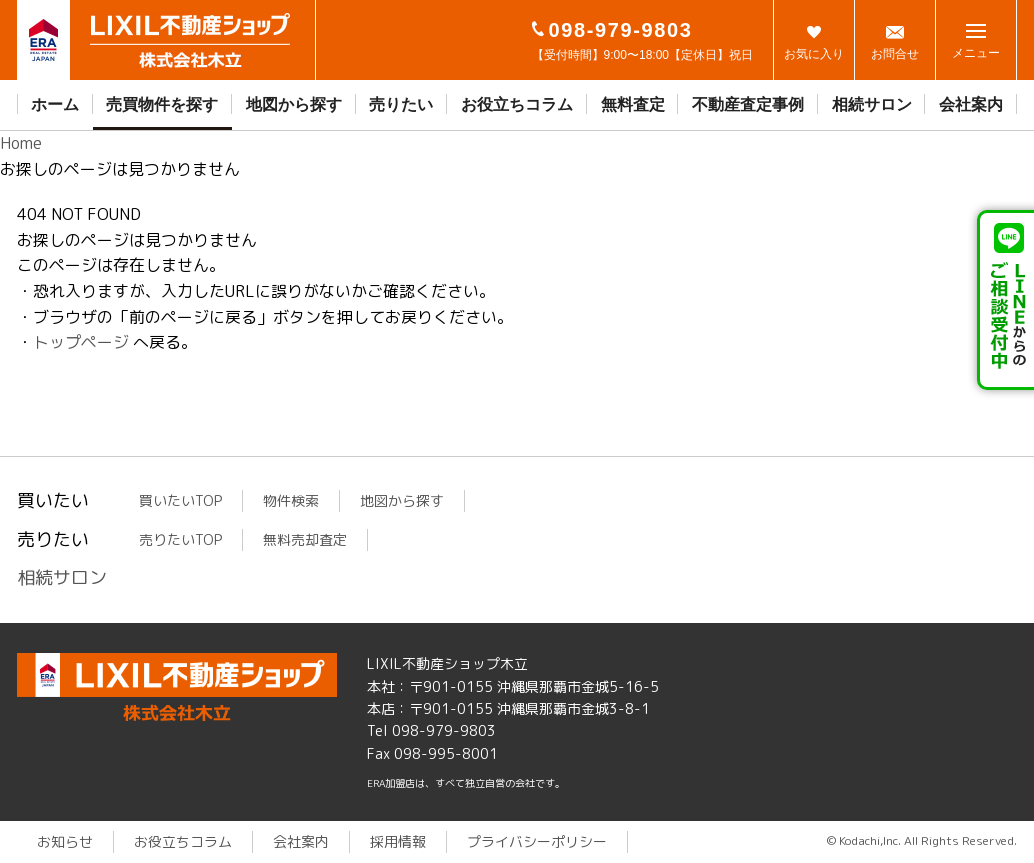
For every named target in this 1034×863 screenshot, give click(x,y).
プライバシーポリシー (537, 841)
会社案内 (971, 104)
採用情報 (398, 841)
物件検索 (291, 500)
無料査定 (633, 104)
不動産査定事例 (748, 104)
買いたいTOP (180, 500)
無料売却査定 (305, 539)
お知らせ (65, 841)
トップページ (81, 342)
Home (21, 143)
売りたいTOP (180, 539)
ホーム (55, 104)
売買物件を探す (162, 104)
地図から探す (294, 104)
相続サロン (872, 104)
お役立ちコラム (517, 104)
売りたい (401, 104)
